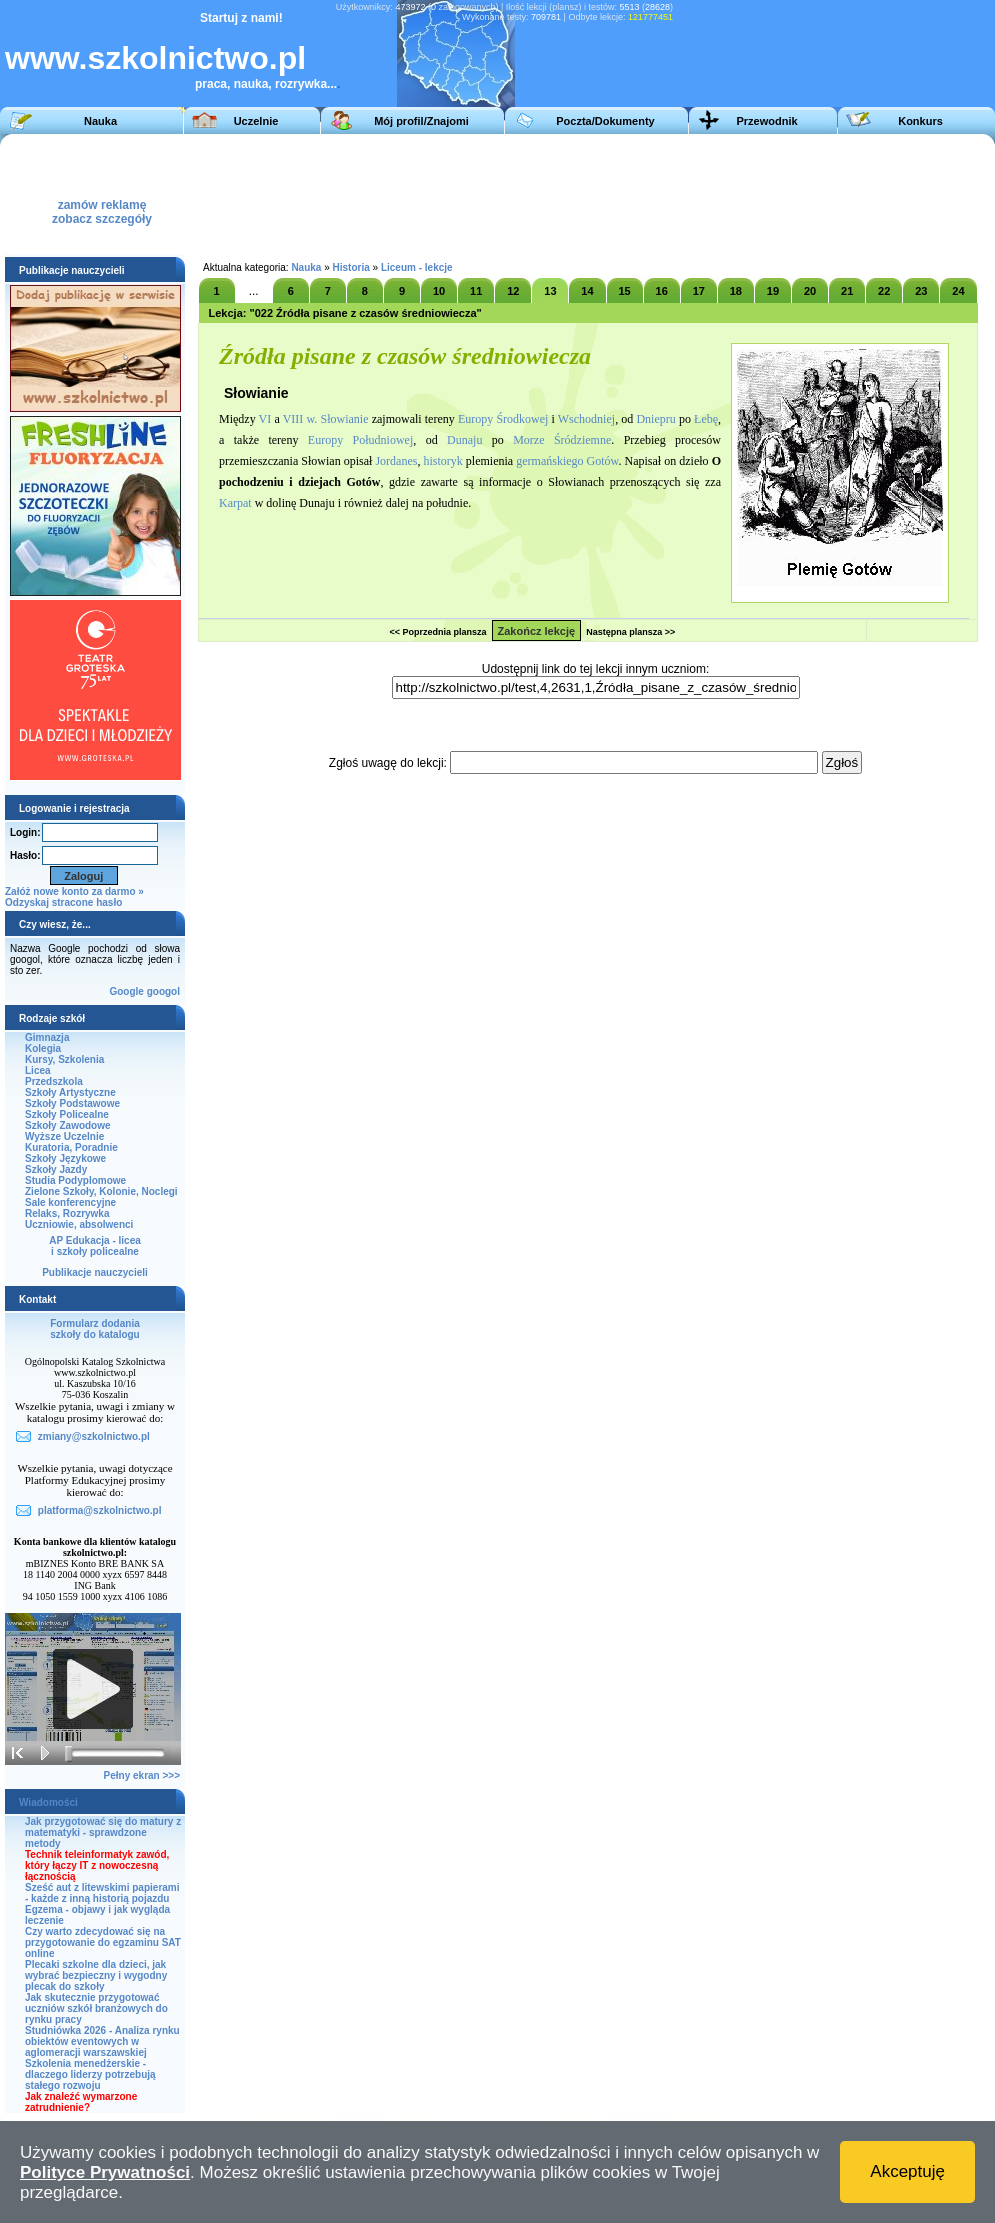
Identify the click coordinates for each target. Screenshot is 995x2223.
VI (265, 419)
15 (624, 291)
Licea (38, 1070)
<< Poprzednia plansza (437, 632)
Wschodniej (586, 419)
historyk (442, 461)
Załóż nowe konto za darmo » (74, 891)
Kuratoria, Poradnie (71, 1147)
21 (847, 291)
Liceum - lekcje (417, 267)
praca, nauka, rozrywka (261, 84)
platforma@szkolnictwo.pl (100, 1510)
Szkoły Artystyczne (70, 1092)
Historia (351, 267)
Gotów (603, 461)
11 (476, 291)
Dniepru (655, 419)
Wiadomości (48, 1802)
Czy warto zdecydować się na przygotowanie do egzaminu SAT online (103, 1942)
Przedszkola (54, 1081)
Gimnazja (47, 1037)
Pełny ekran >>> (142, 1775)
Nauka (100, 121)
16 (662, 291)
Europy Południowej (360, 440)
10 (439, 291)
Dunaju (464, 440)
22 (884, 291)
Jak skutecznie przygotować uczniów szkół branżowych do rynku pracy (96, 2008)
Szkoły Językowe (65, 1158)
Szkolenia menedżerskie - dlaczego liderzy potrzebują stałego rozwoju (90, 2074)
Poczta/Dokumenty (605, 121)
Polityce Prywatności (105, 2172)
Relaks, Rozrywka (67, 1213)
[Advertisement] (492, 194)
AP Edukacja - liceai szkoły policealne (95, 1246)
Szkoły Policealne (67, 1114)
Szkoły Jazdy (56, 1169)
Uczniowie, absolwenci (79, 1224)
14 (587, 291)
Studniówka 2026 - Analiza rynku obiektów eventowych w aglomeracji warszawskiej (102, 2041)
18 (736, 291)
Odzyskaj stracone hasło (63, 902)
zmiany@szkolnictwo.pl (94, 1436)
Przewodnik (766, 121)
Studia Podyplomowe (75, 1180)
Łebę (706, 419)
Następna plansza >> (630, 632)
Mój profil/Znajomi (421, 121)
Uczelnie (256, 121)
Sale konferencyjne (70, 1202)
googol (163, 991)
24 (958, 291)
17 (699, 291)
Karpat (235, 503)
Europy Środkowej (503, 419)
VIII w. (300, 419)
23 (921, 291)
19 (773, 291)
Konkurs (920, 121)
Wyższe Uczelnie (64, 1136)
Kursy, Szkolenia (64, 1059)
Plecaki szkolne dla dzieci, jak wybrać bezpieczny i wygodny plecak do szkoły (96, 1975)
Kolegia (43, 1048)
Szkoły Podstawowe (72, 1103)
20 (810, 291)
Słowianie (345, 419)
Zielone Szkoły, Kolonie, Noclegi (101, 1191)
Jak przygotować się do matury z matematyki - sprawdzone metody (103, 1832)
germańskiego (549, 461)
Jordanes (396, 461)
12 (513, 291)
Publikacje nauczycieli (95, 1272)
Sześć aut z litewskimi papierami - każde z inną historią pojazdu (102, 1893)
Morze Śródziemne (562, 440)
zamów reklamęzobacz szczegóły (102, 206)
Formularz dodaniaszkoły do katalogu (94, 1329)
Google (126, 991)
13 (550, 291)
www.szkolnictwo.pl (155, 58)
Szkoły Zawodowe (68, 1125)
